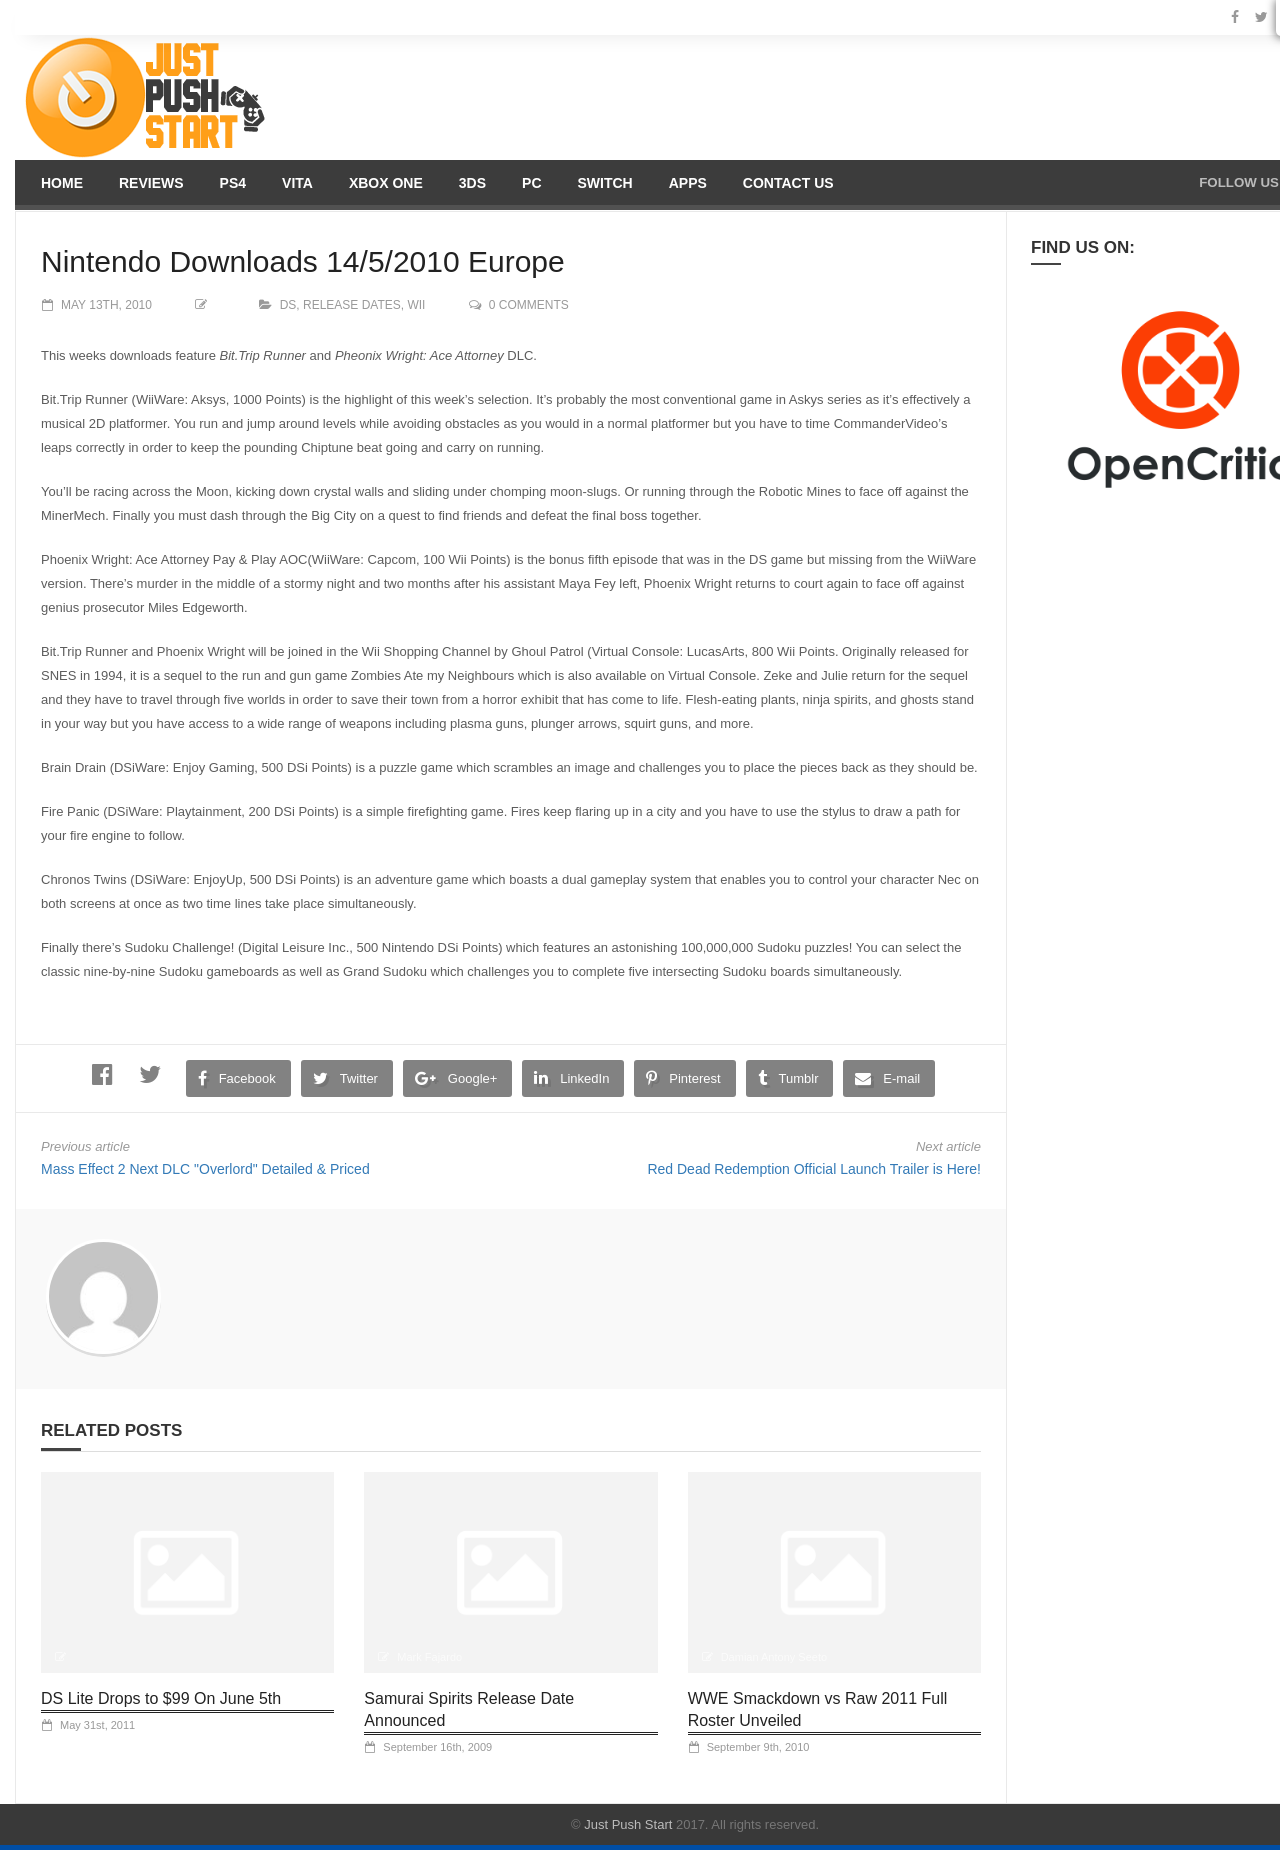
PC (531, 183)
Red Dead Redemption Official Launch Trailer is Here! (814, 1169)
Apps (688, 183)
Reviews (151, 183)
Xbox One (386, 183)
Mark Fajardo (429, 1657)
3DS (472, 183)
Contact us (788, 183)
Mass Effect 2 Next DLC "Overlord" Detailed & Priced (205, 1169)
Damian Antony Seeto (774, 1657)
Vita (297, 183)
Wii (416, 305)
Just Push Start (628, 1824)
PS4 (233, 183)
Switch (605, 183)
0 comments (529, 305)
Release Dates (352, 305)
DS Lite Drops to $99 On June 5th (161, 1698)
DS (288, 305)
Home (62, 183)
